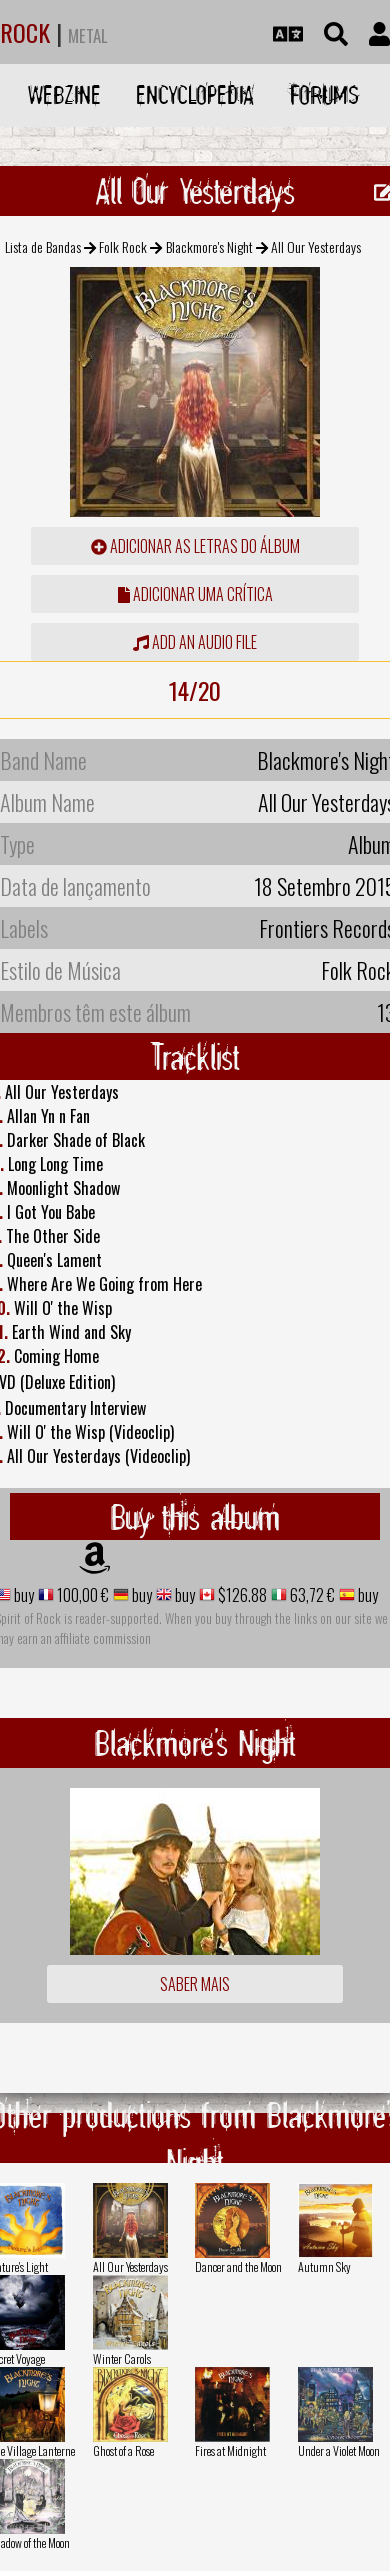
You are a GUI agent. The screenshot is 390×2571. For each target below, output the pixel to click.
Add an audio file (195, 642)
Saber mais (195, 1984)
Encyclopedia (195, 94)
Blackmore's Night (209, 246)
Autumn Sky (324, 2266)
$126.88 (241, 1595)
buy (22, 1595)
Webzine (64, 94)
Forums (324, 94)
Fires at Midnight (230, 2450)
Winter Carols (122, 2358)
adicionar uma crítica (195, 594)
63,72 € (311, 1595)
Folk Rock (123, 246)
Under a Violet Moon (339, 2450)
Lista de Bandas (43, 246)
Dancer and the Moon (238, 2266)
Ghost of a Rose (123, 2450)
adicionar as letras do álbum (195, 546)
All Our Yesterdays (130, 2266)
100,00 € (81, 1595)
